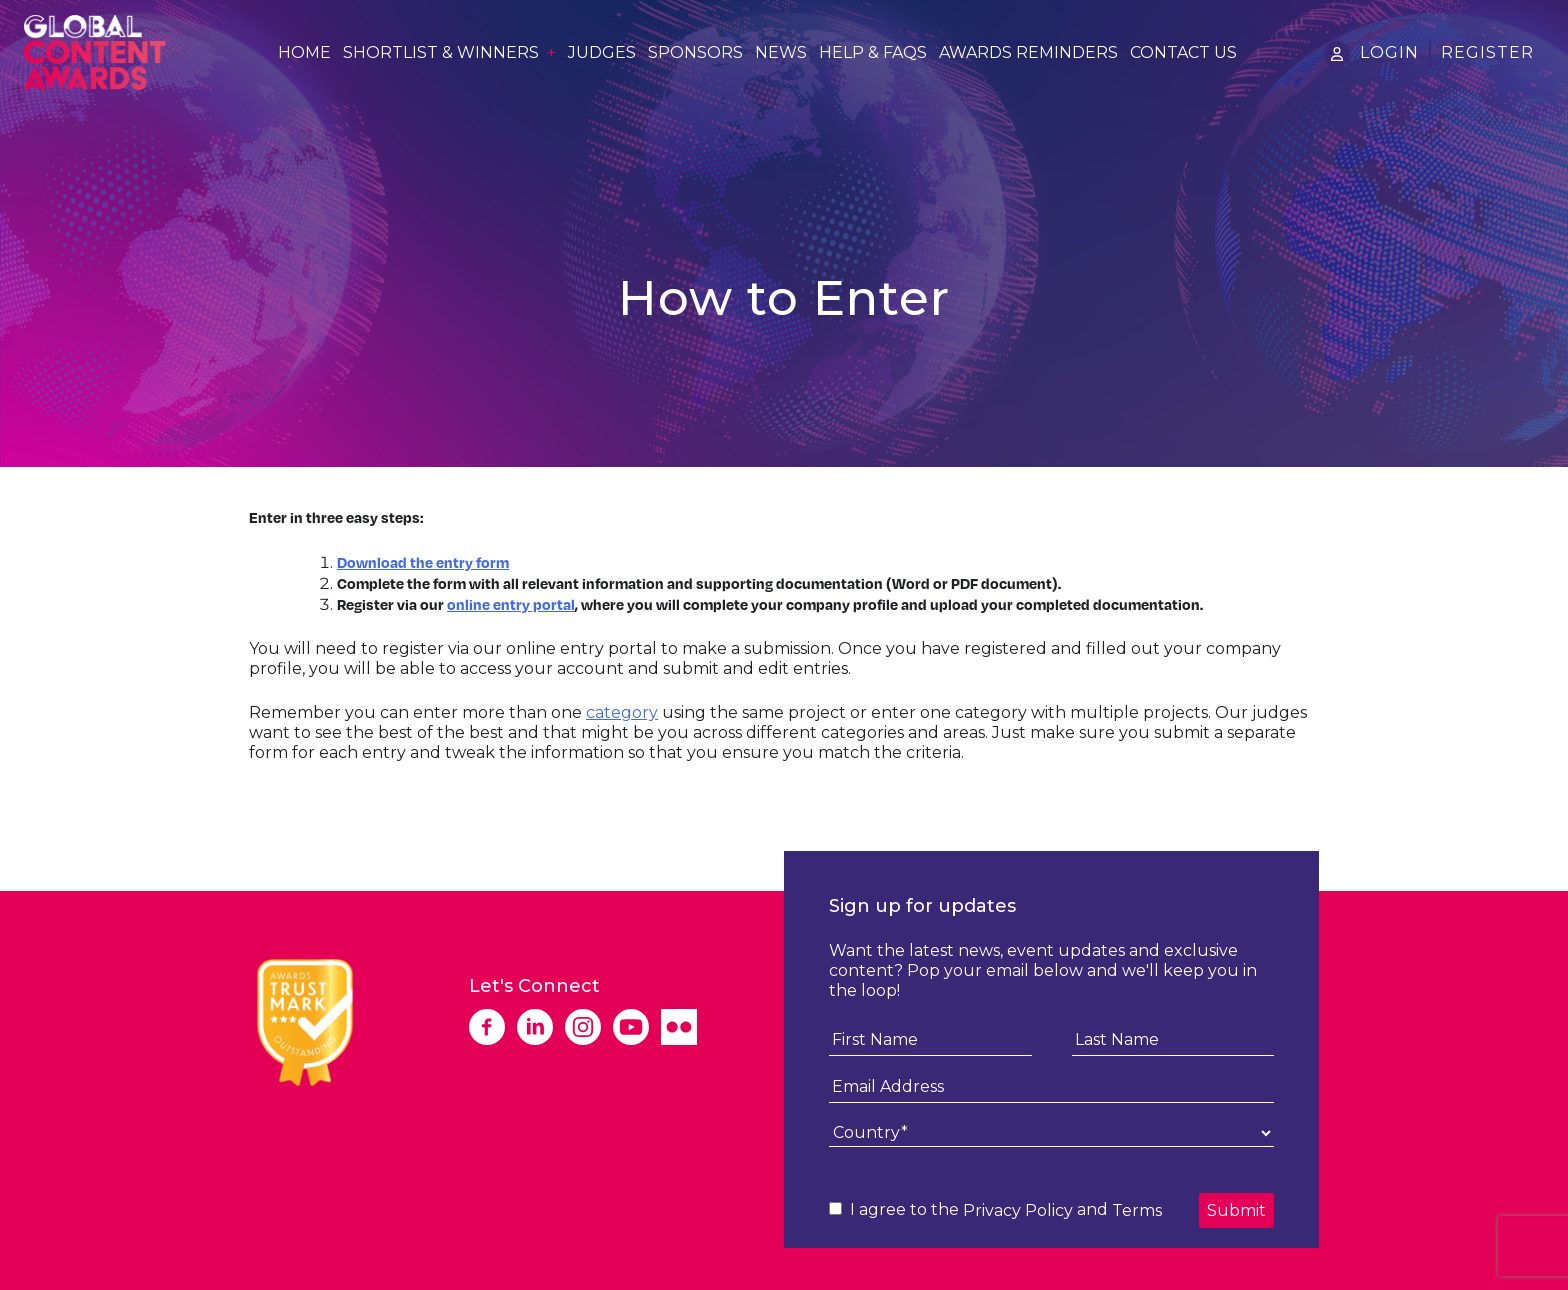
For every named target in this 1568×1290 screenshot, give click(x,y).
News (781, 53)
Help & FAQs (873, 53)
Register (1487, 52)
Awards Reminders (1028, 53)
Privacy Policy (1018, 1210)
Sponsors (695, 53)
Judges (602, 53)
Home (304, 53)
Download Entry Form (338, 796)
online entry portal (511, 604)
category (622, 712)
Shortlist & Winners (441, 53)
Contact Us (1183, 53)
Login (1389, 52)
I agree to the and (995, 1210)
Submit (1236, 1210)
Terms (1137, 1210)
